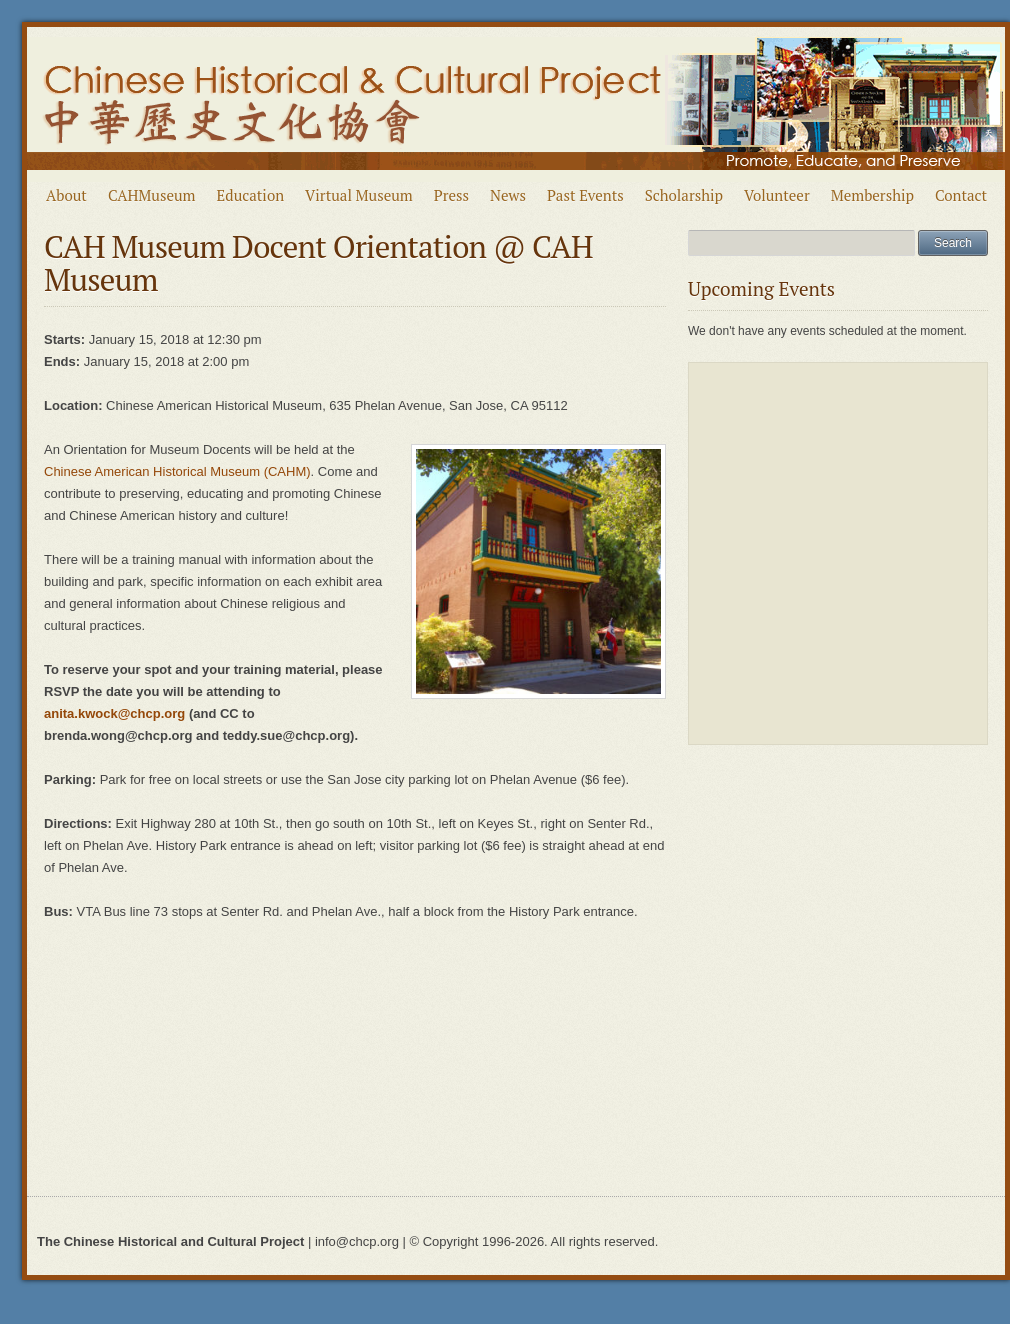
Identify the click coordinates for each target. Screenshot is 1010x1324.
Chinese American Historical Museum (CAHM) (177, 471)
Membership (872, 195)
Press (451, 195)
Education (251, 195)
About (66, 195)
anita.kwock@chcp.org (114, 713)
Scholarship (684, 195)
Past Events (585, 195)
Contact (961, 195)
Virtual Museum (359, 195)
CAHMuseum (152, 195)
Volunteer (777, 195)
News (508, 195)
